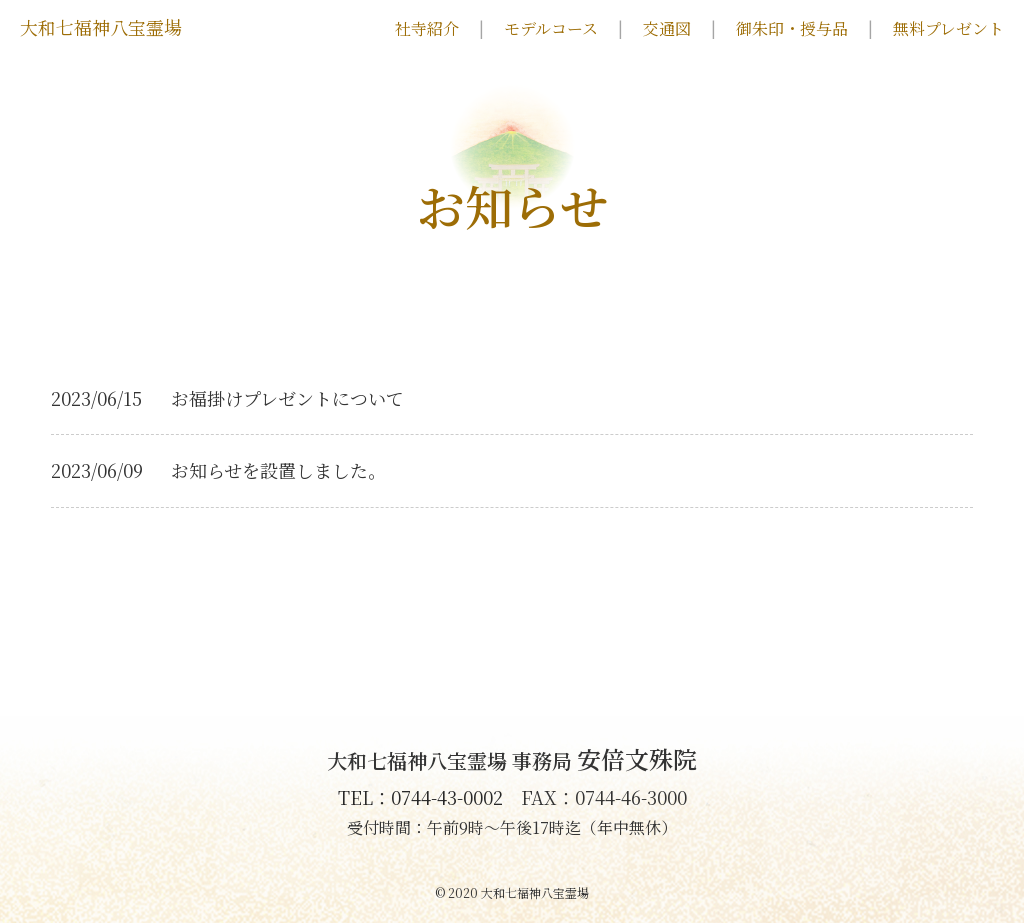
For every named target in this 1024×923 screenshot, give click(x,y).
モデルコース (551, 29)
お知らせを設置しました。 (278, 470)
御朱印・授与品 (792, 29)
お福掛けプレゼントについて (287, 398)
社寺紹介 (427, 29)
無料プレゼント (948, 29)
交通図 (667, 29)
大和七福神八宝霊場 (101, 27)
